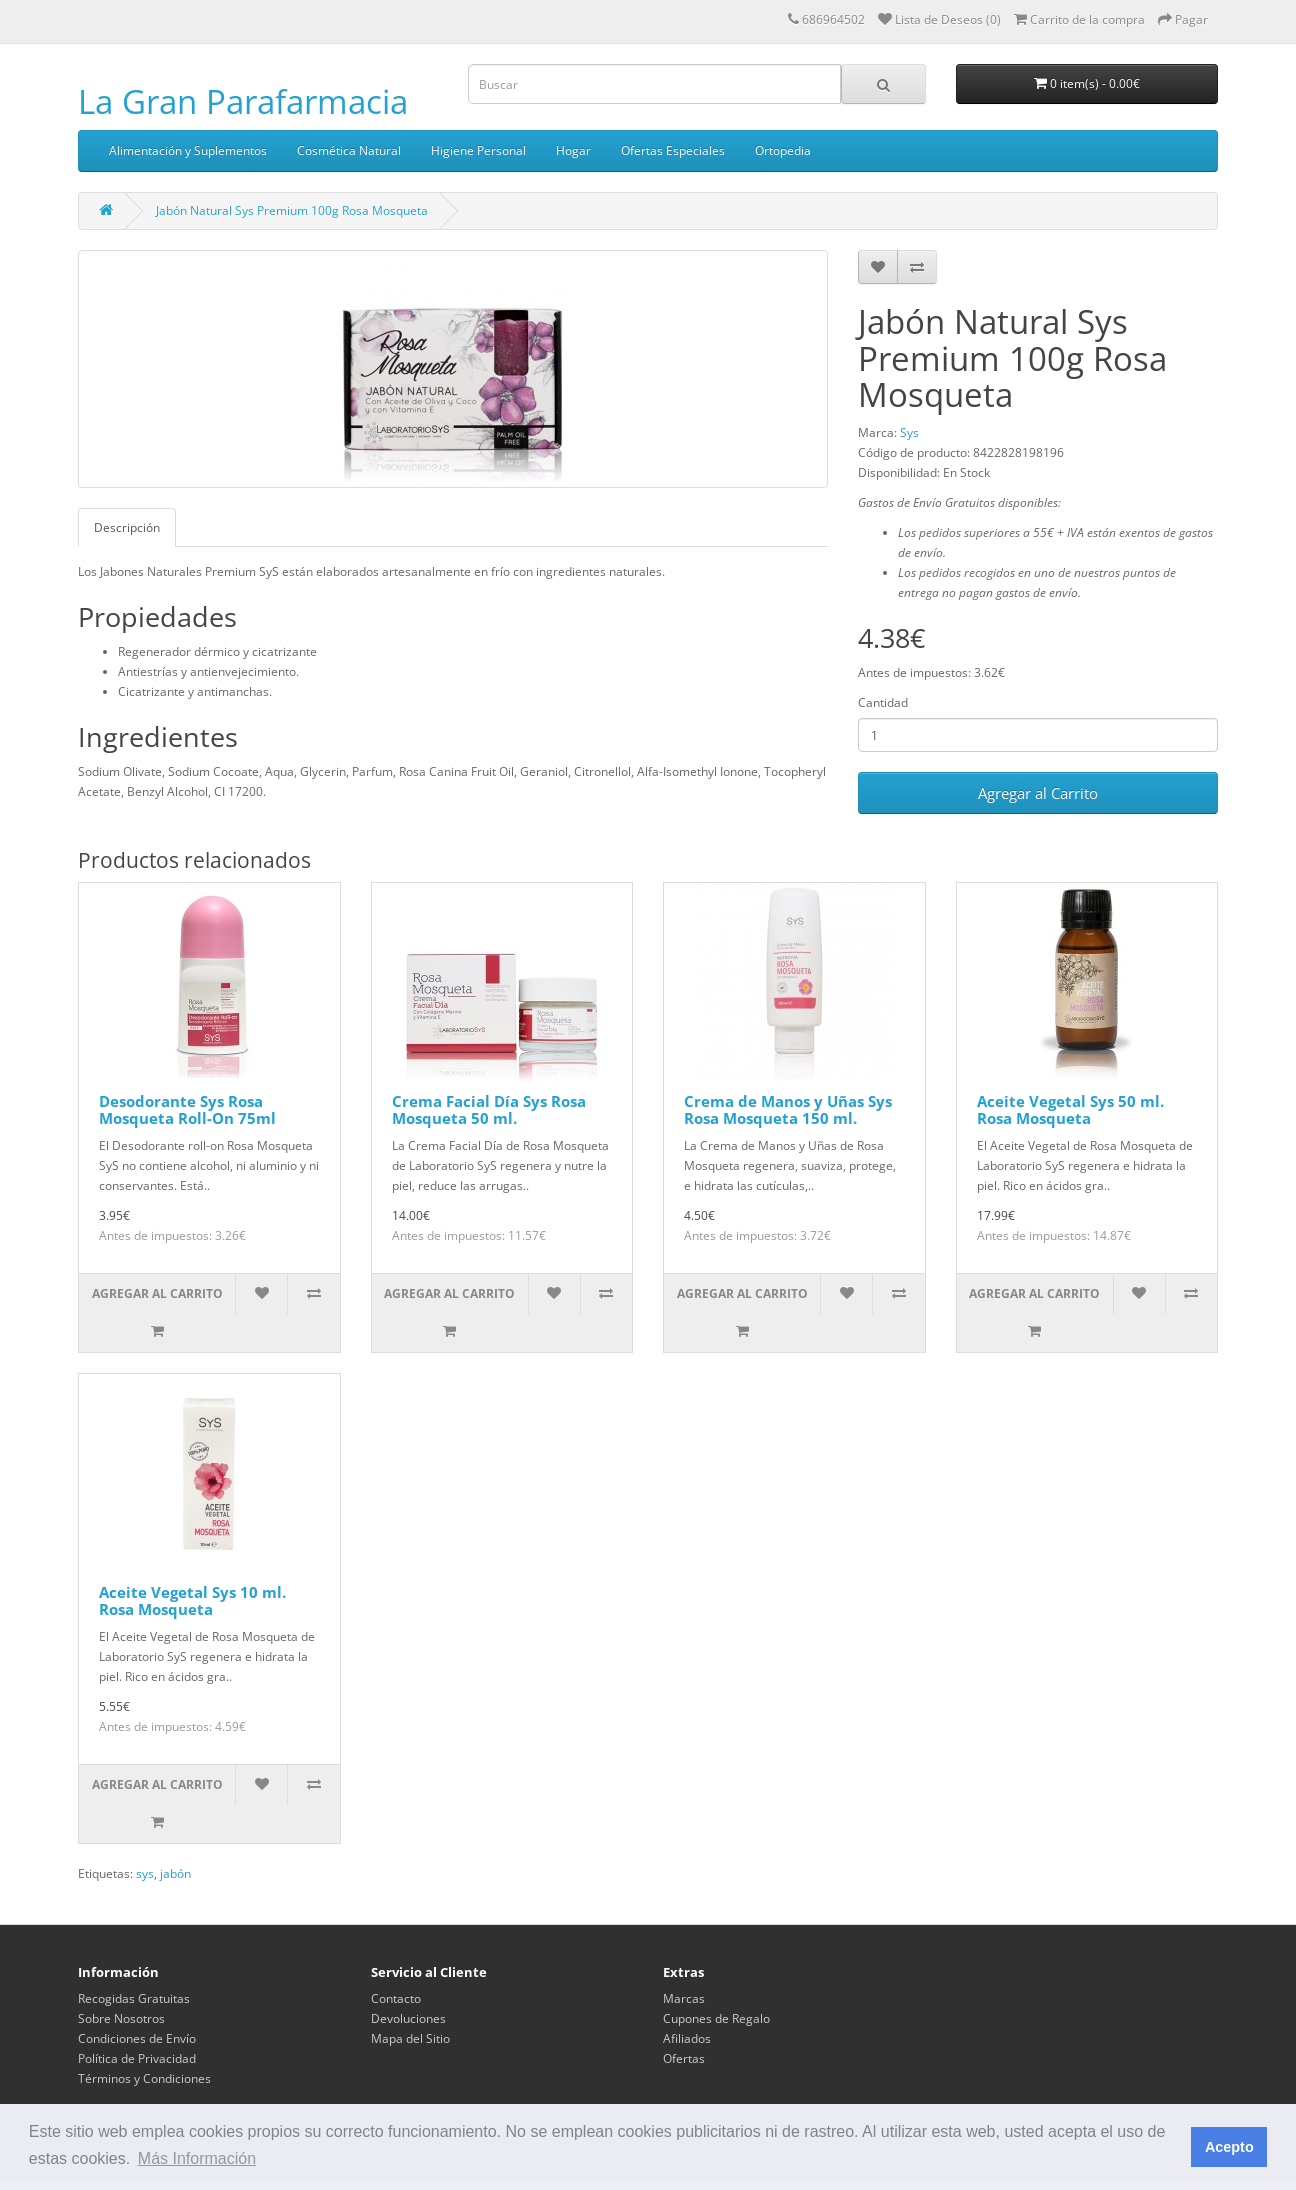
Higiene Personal (478, 150)
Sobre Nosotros (121, 2018)
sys (145, 1873)
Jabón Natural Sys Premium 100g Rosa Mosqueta (292, 210)
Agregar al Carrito (1038, 793)
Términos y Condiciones (144, 2078)
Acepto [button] (1229, 2147)
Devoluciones (408, 2018)
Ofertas (684, 2058)
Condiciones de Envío (137, 2038)
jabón (175, 1873)
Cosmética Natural (349, 150)
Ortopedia (783, 150)
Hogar (573, 150)
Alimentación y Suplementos (188, 150)
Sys (909, 432)
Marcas (684, 1998)
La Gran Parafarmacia (243, 101)
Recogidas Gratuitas (134, 1998)
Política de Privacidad (137, 2058)
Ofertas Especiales (673, 150)
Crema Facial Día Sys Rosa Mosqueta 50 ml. (489, 1109)
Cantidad (883, 702)
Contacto (396, 1998)
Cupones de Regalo (716, 2018)
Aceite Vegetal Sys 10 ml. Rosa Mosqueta (192, 1600)
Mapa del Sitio (410, 2038)
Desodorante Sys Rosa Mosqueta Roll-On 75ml (187, 1109)
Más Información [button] (197, 2158)
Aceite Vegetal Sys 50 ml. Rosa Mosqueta (1070, 1109)
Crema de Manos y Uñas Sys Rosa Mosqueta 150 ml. (788, 1109)
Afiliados (687, 2038)
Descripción (127, 527)
